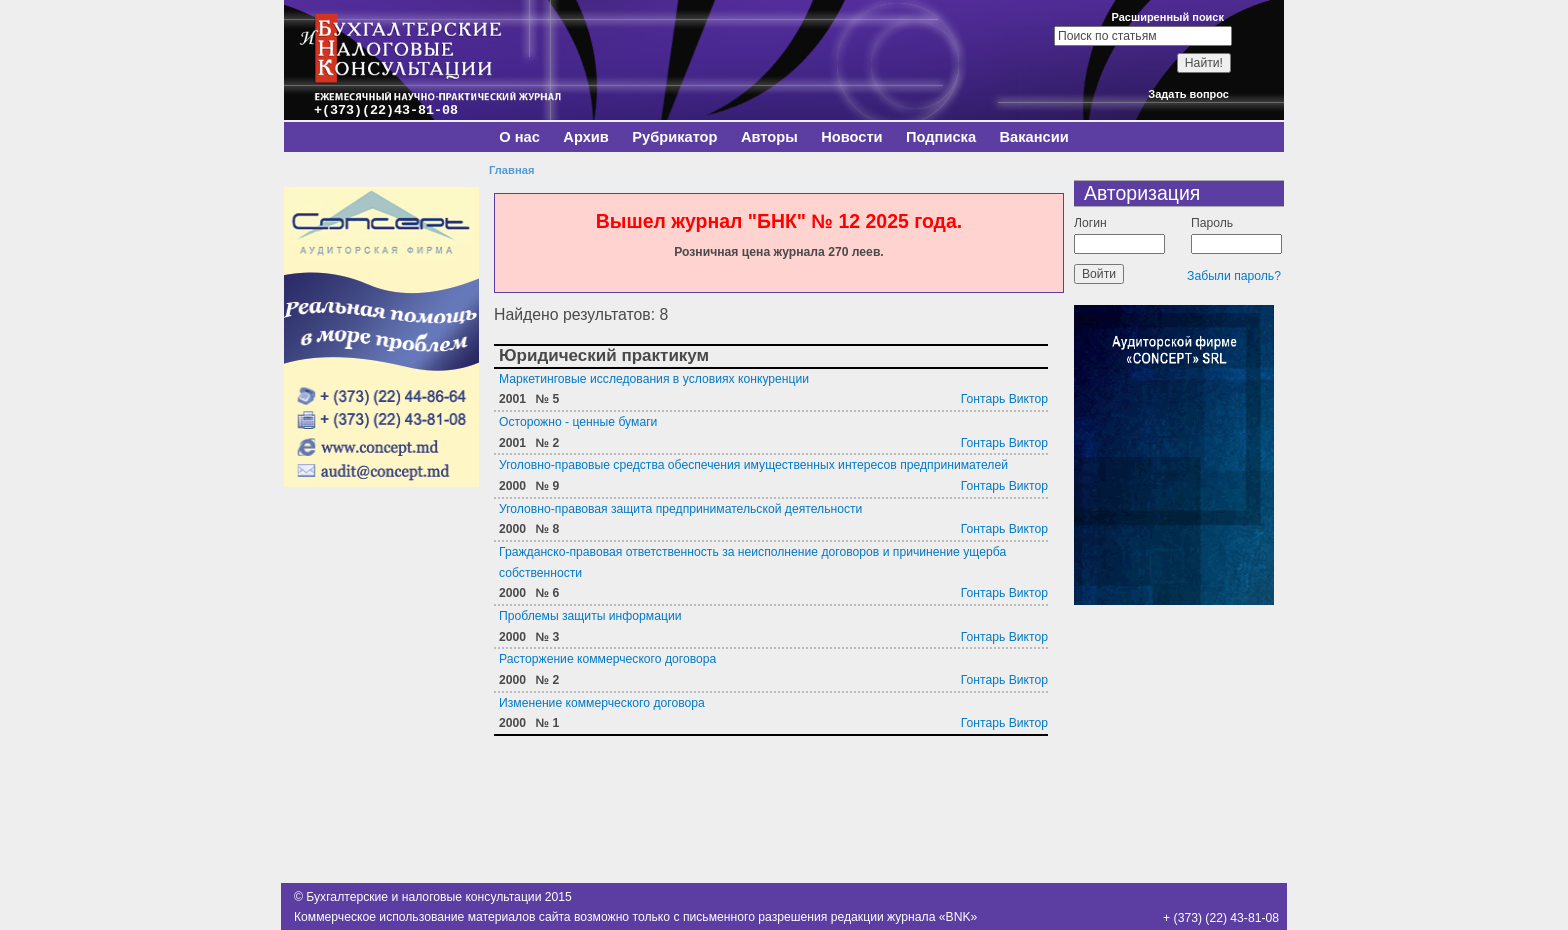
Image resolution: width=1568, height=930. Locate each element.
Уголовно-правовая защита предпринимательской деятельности (680, 509)
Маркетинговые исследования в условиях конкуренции (654, 379)
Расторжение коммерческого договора (607, 659)
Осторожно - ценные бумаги (578, 422)
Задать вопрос (1188, 94)
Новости (851, 137)
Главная (511, 170)
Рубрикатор (674, 137)
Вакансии (1033, 137)
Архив (586, 137)
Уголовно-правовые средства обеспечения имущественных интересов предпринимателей (753, 465)
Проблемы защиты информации (590, 616)
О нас (519, 137)
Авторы (769, 137)
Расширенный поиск (1168, 17)
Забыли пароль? (1234, 276)
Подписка (941, 137)
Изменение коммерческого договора (602, 703)
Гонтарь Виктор (1004, 399)
